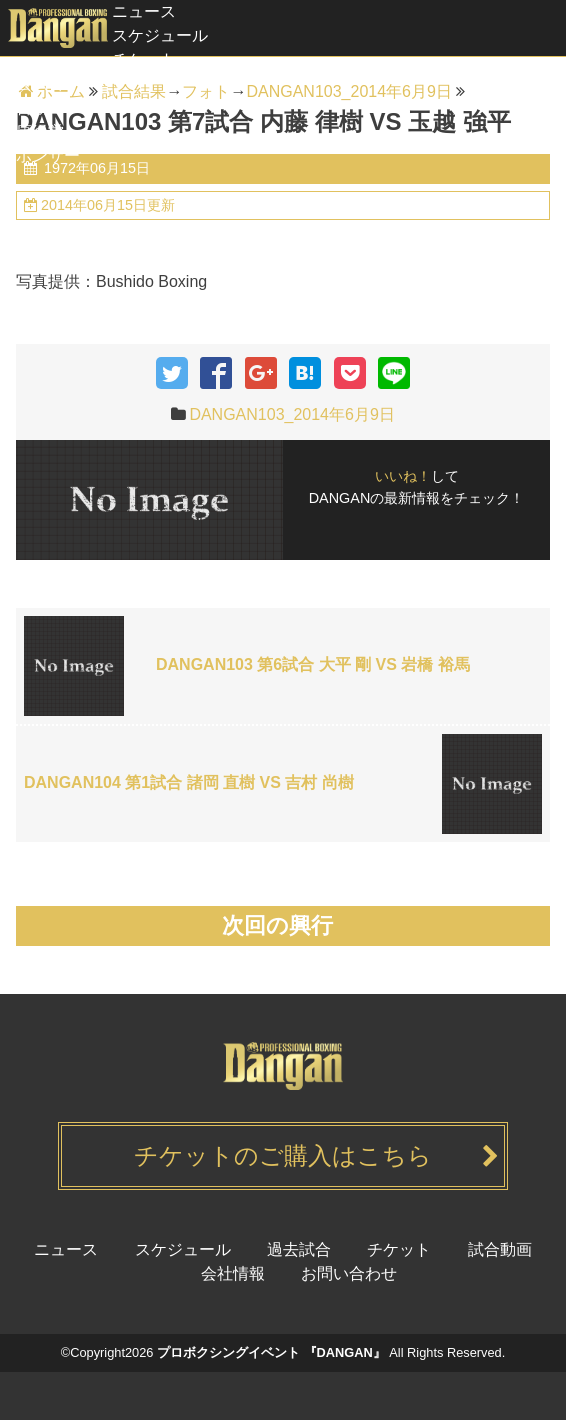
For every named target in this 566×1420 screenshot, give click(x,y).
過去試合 (32, 83)
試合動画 (32, 107)
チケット (144, 59)
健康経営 (32, 131)
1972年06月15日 (95, 168)
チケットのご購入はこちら (283, 1155)
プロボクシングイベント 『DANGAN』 (271, 1352)
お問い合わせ (349, 1273)
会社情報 (233, 1273)
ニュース (144, 11)
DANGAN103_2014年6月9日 (291, 414)
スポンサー (40, 155)
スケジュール (160, 35)
